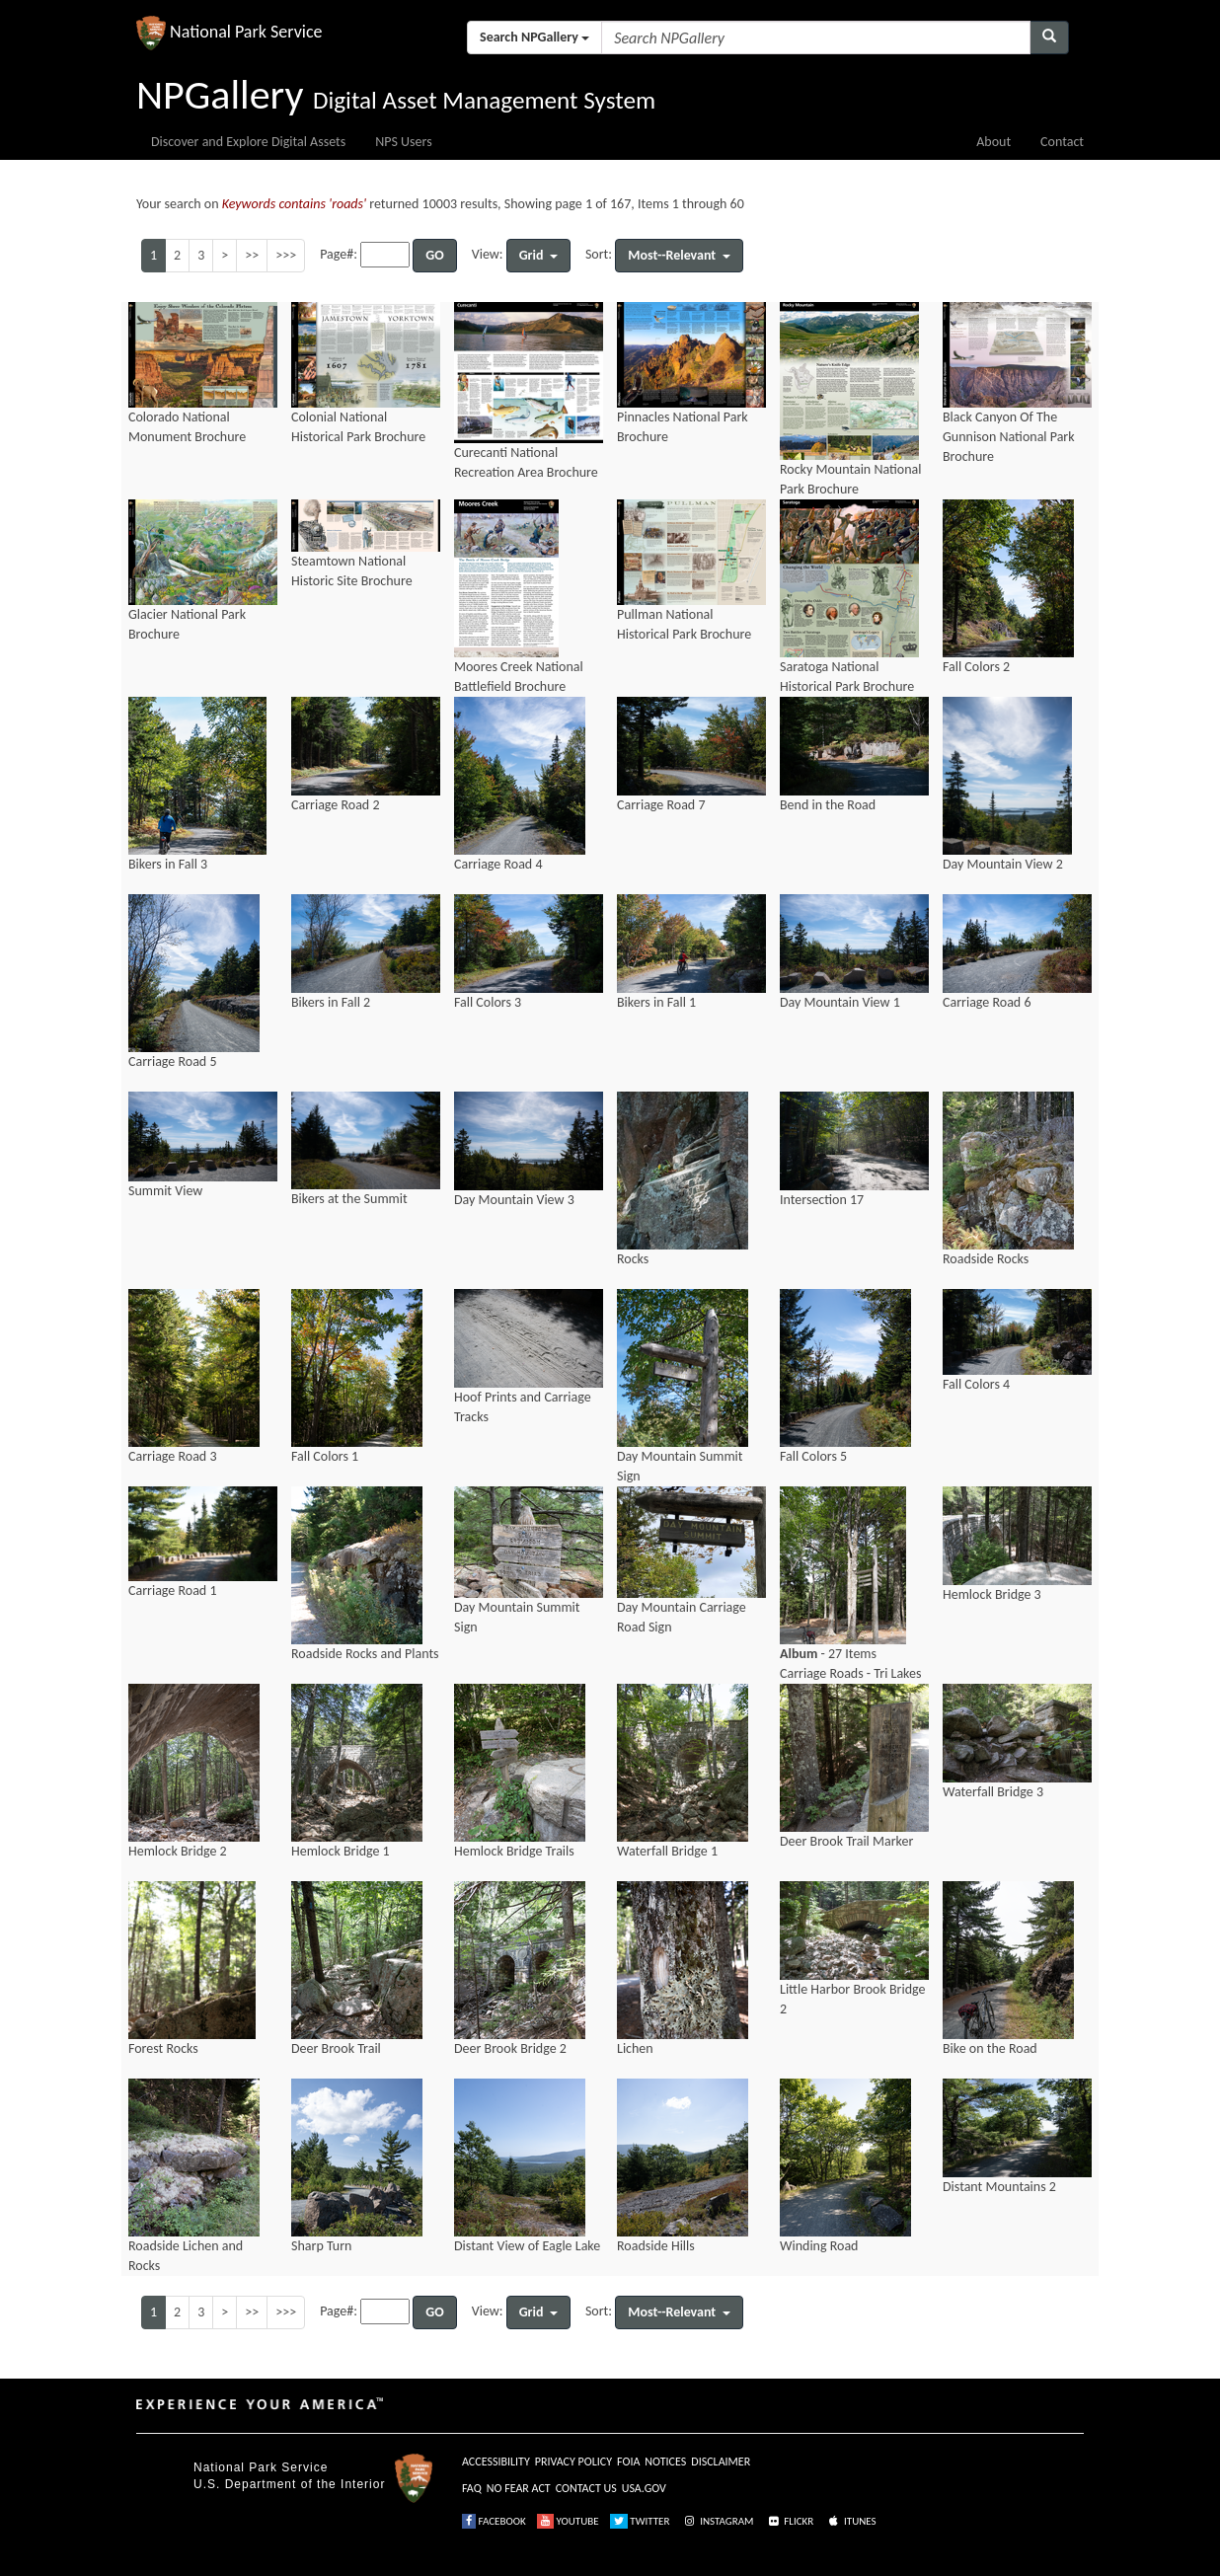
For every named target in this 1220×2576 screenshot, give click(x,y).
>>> (285, 255)
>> (252, 255)
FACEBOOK (494, 2521)
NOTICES (665, 2461)
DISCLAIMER (720, 2461)
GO (434, 255)
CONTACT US (586, 2488)
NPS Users (403, 141)
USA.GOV (644, 2488)
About (993, 141)
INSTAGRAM (717, 2521)
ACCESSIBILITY (496, 2461)
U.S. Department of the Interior (289, 2484)
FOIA (628, 2461)
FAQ (472, 2488)
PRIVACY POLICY (573, 2461)
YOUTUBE (568, 2521)
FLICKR (789, 2521)
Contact (1062, 141)
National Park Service (260, 2467)
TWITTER (640, 2521)
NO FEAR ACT (519, 2488)
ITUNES (851, 2521)
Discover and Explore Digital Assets (248, 141)
